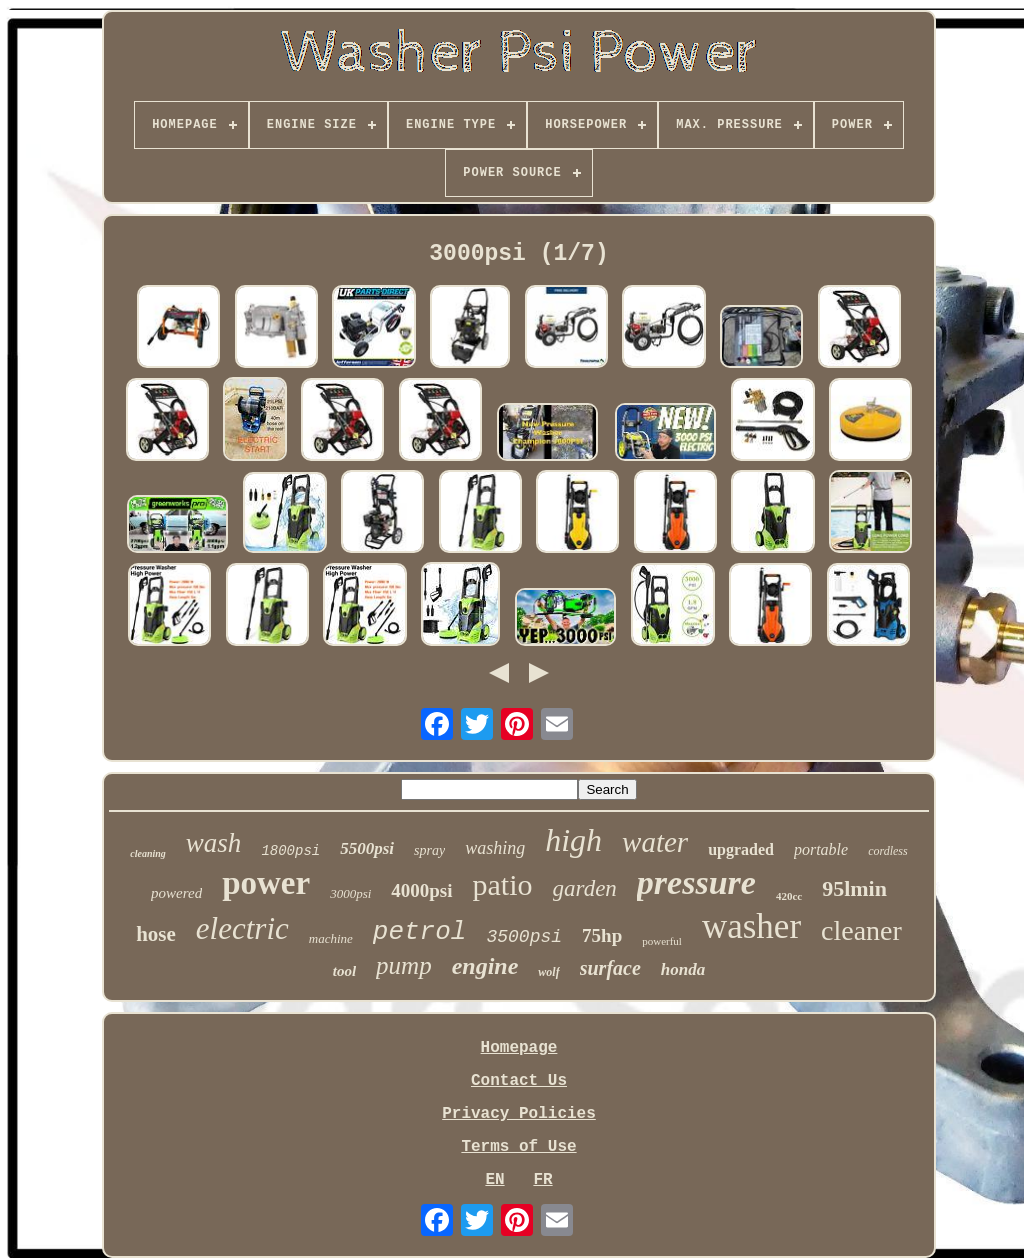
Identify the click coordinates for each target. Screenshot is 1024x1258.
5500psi (367, 848)
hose (156, 934)
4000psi (421, 890)
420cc (789, 896)
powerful (662, 941)
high (573, 840)
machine (331, 938)
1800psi (290, 851)
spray (429, 850)
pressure (696, 882)
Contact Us (519, 1081)
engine (485, 966)
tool (344, 971)
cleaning (148, 853)
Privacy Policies (519, 1114)
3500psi (524, 937)
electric (242, 928)
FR (542, 1180)
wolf (548, 972)
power (266, 883)
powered (176, 893)
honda (683, 969)
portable (821, 849)
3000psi (350, 893)
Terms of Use (518, 1147)
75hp (602, 935)
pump (404, 965)
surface (610, 968)
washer (751, 926)
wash (214, 843)
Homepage (519, 1048)
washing (495, 848)
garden (585, 888)
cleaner (861, 930)
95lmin (854, 888)
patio (503, 884)
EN (494, 1180)
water (655, 842)
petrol (420, 932)
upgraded (741, 849)
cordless (888, 851)
